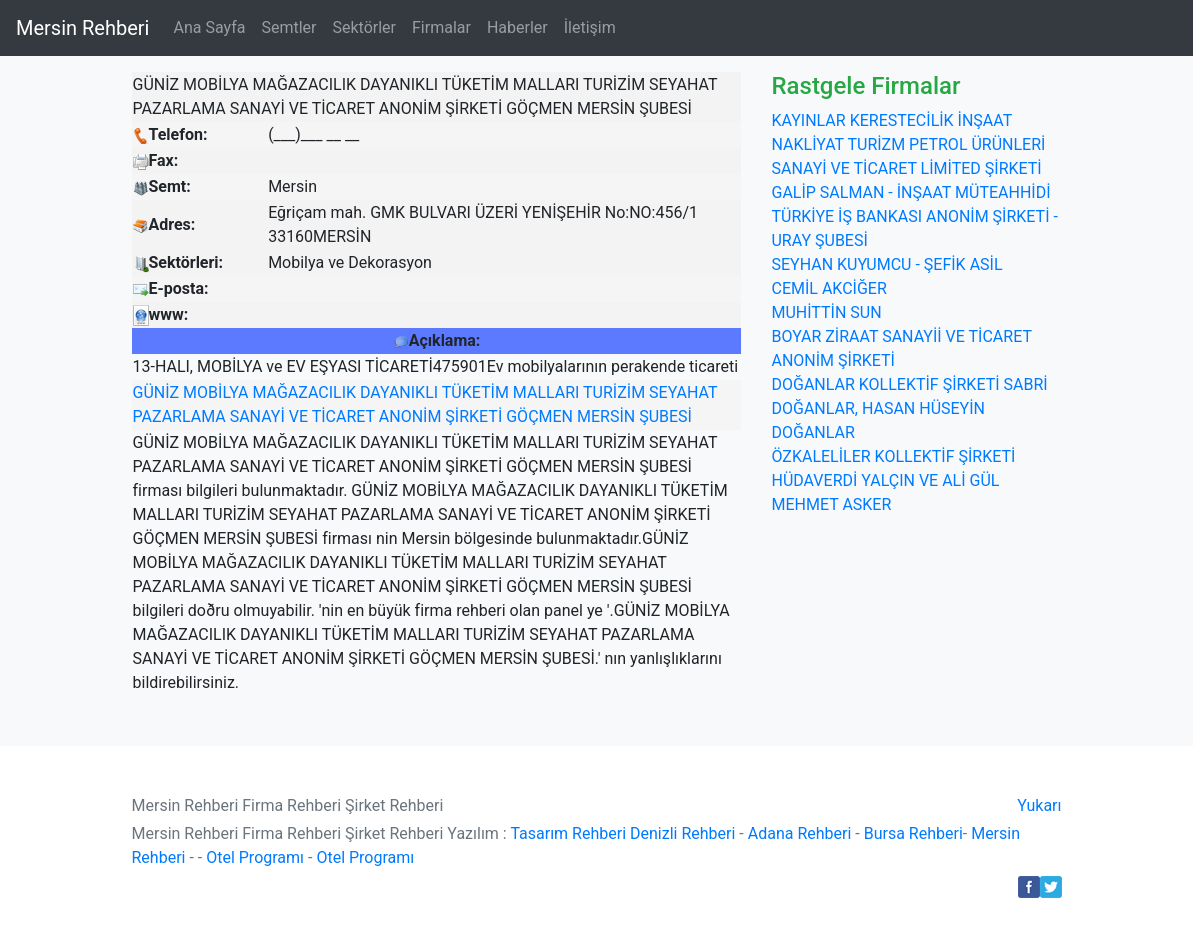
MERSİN (606, 416)
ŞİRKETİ (473, 416)
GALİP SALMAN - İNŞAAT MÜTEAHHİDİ (910, 192)
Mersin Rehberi (82, 28)
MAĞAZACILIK (304, 392)
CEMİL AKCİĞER (828, 288)
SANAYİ (257, 416)
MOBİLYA (215, 392)
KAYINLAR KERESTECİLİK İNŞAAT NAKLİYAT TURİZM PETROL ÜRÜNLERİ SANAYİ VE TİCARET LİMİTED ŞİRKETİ (908, 144)
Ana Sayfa (209, 27)
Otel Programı (255, 857)
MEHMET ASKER (831, 504)
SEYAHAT (683, 392)
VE (298, 416)
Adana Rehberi (800, 833)
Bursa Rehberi (913, 833)
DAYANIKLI (399, 392)
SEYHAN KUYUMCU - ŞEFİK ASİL (886, 264)
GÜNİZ (156, 392)
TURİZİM (614, 392)
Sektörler (364, 27)
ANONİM (410, 416)
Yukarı (1039, 805)
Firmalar (441, 27)
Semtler (288, 27)
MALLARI (546, 392)
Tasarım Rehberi (568, 833)
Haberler (517, 27)
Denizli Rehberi (682, 833)
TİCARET (343, 416)
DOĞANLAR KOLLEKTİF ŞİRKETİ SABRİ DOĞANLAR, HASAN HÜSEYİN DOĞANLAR (909, 408)
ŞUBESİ (665, 416)
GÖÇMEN (539, 416)
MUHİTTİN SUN (826, 312)
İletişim (590, 27)
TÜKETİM (475, 392)
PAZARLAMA (179, 416)
